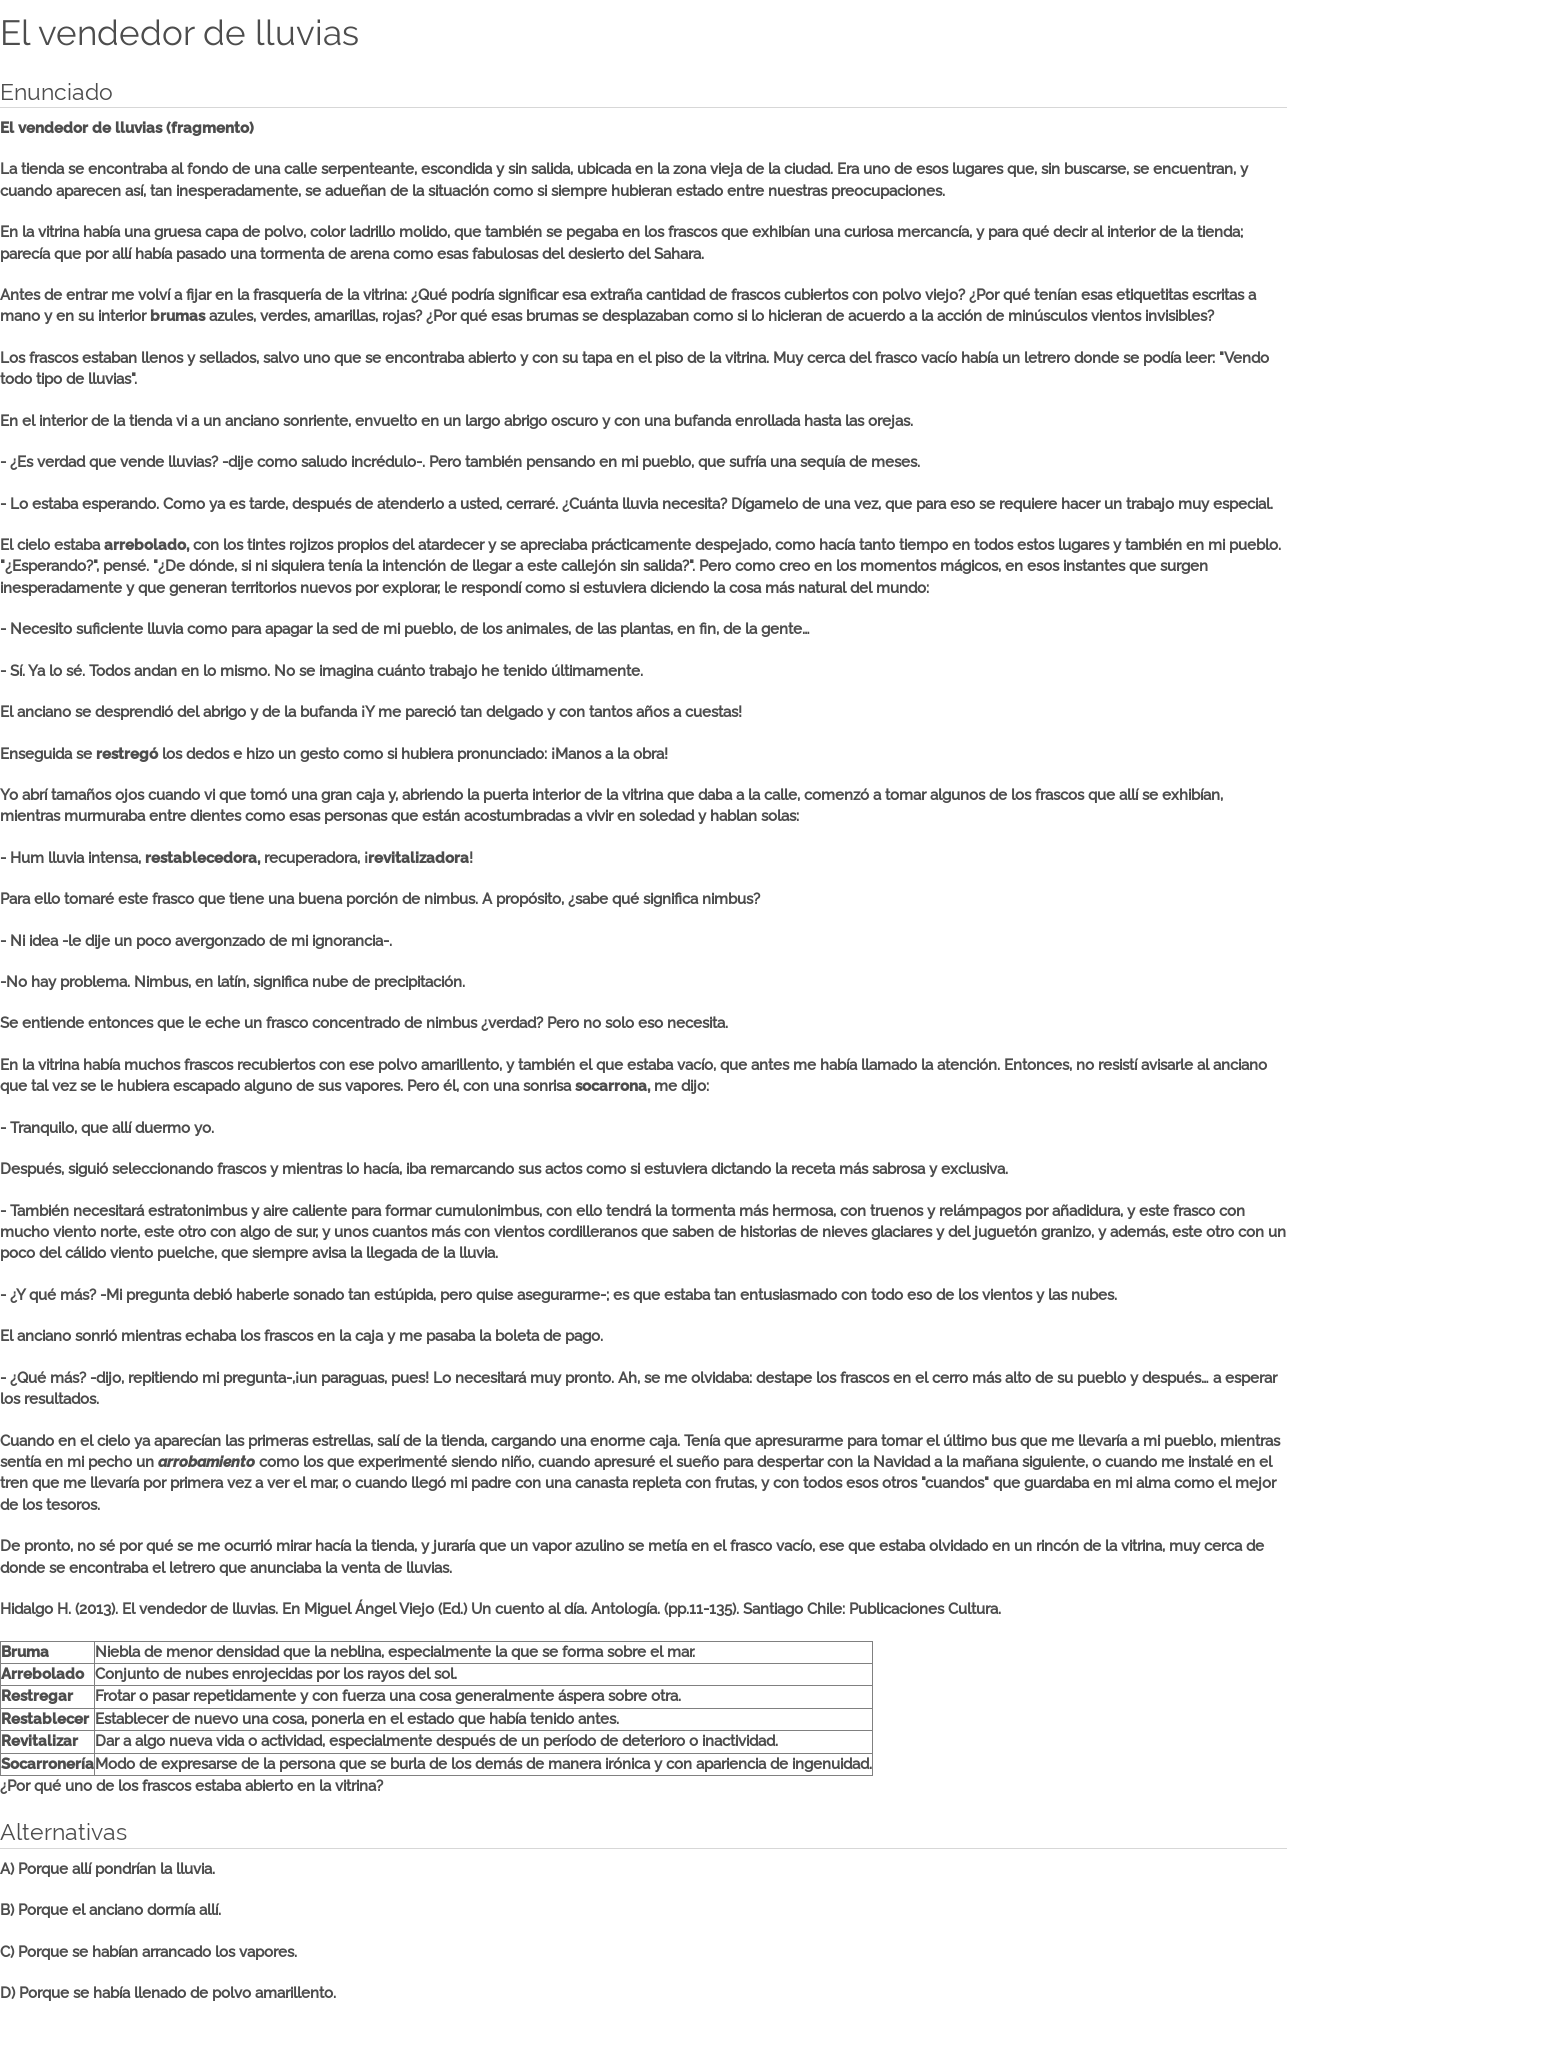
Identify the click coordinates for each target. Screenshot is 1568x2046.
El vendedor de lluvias (179, 33)
